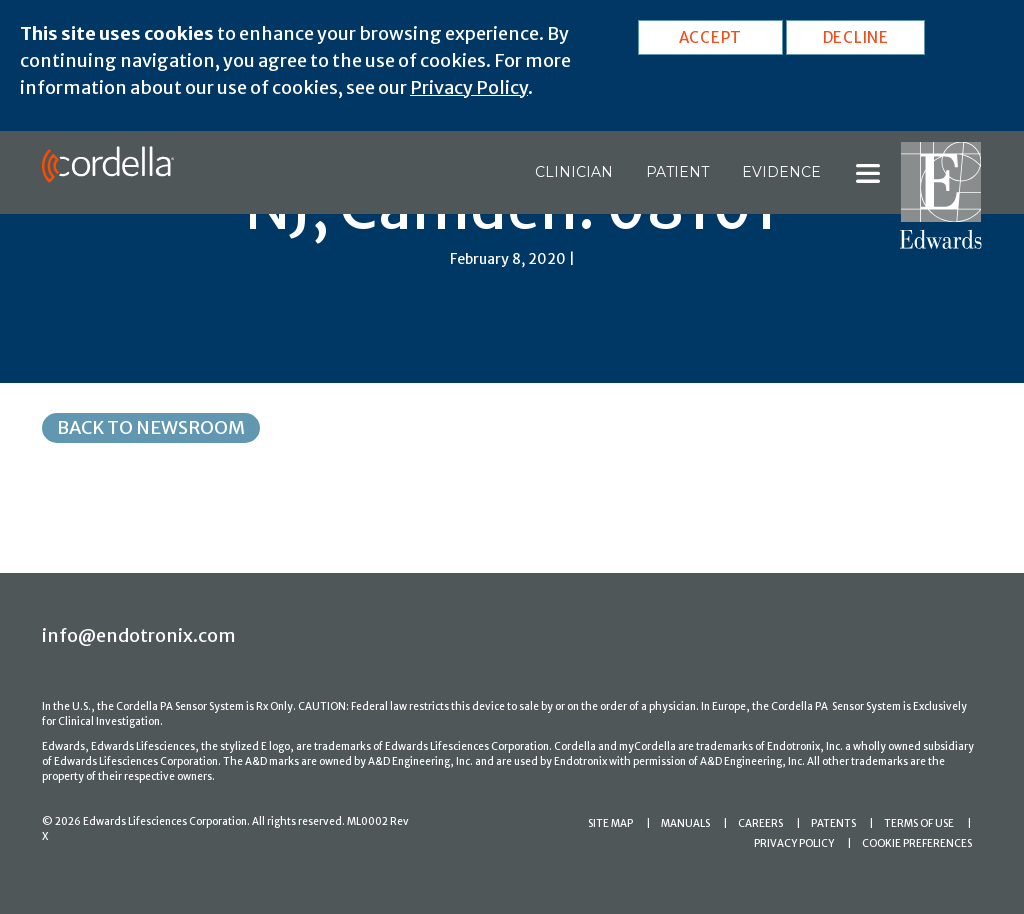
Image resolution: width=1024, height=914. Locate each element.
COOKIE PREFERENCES (917, 843)
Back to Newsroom (151, 427)
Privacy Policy (469, 87)
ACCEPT (711, 37)
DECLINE (856, 37)
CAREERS (760, 823)
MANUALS (685, 823)
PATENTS (833, 823)
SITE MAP (610, 823)
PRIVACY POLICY (794, 843)
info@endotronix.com (139, 635)
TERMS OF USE (919, 823)
